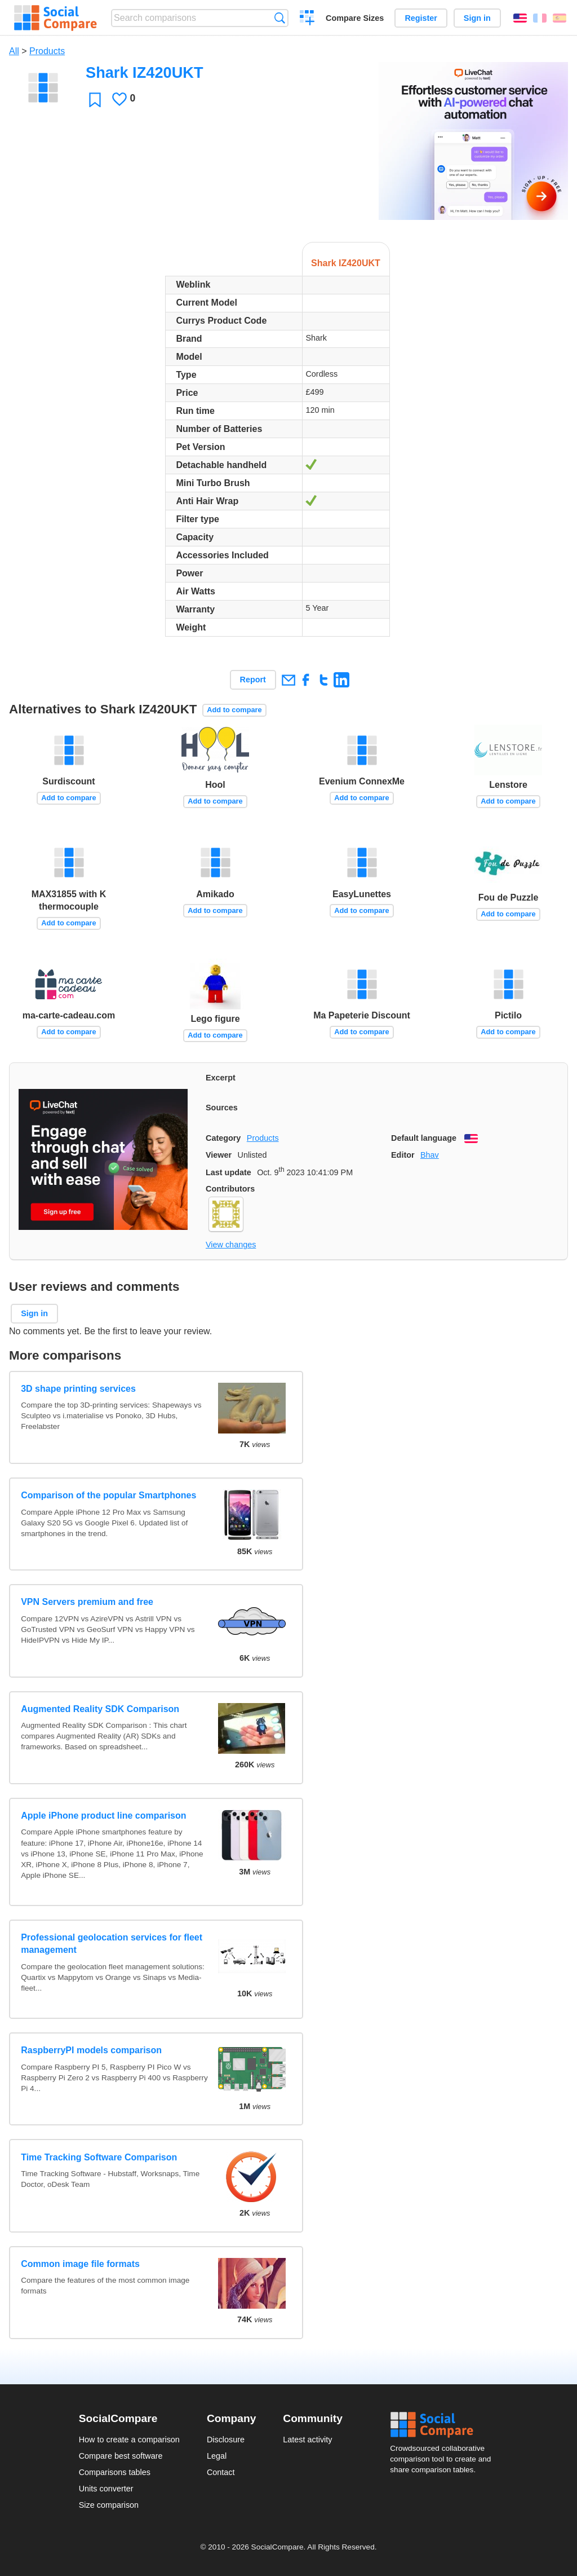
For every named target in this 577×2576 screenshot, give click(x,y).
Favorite (95, 99)
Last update (228, 1172)
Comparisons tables (114, 2472)
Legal (217, 2455)
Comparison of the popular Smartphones (108, 1495)
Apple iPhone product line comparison (103, 1815)
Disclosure (226, 2439)
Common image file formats (80, 2264)
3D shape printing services (78, 1388)
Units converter (106, 2488)
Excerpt (221, 1077)
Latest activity (307, 2439)
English (520, 18)
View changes (231, 1244)
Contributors (230, 1188)
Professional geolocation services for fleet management (111, 1944)
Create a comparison (307, 19)
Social (444, 2424)
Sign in (477, 18)
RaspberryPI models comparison (91, 2050)
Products (47, 51)
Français (540, 18)
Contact (221, 2472)
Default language (423, 1138)
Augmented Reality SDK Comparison (100, 1709)
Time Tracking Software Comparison (99, 2157)
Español (559, 18)
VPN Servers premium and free (87, 1602)
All (14, 51)
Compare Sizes (355, 18)
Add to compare (234, 709)
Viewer (219, 1154)
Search (279, 17)
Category (223, 1138)
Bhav (429, 1154)
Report (253, 679)
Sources (222, 1107)
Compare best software (121, 2455)
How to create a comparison (129, 2439)
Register (421, 18)
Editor (403, 1154)
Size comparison (109, 2504)
